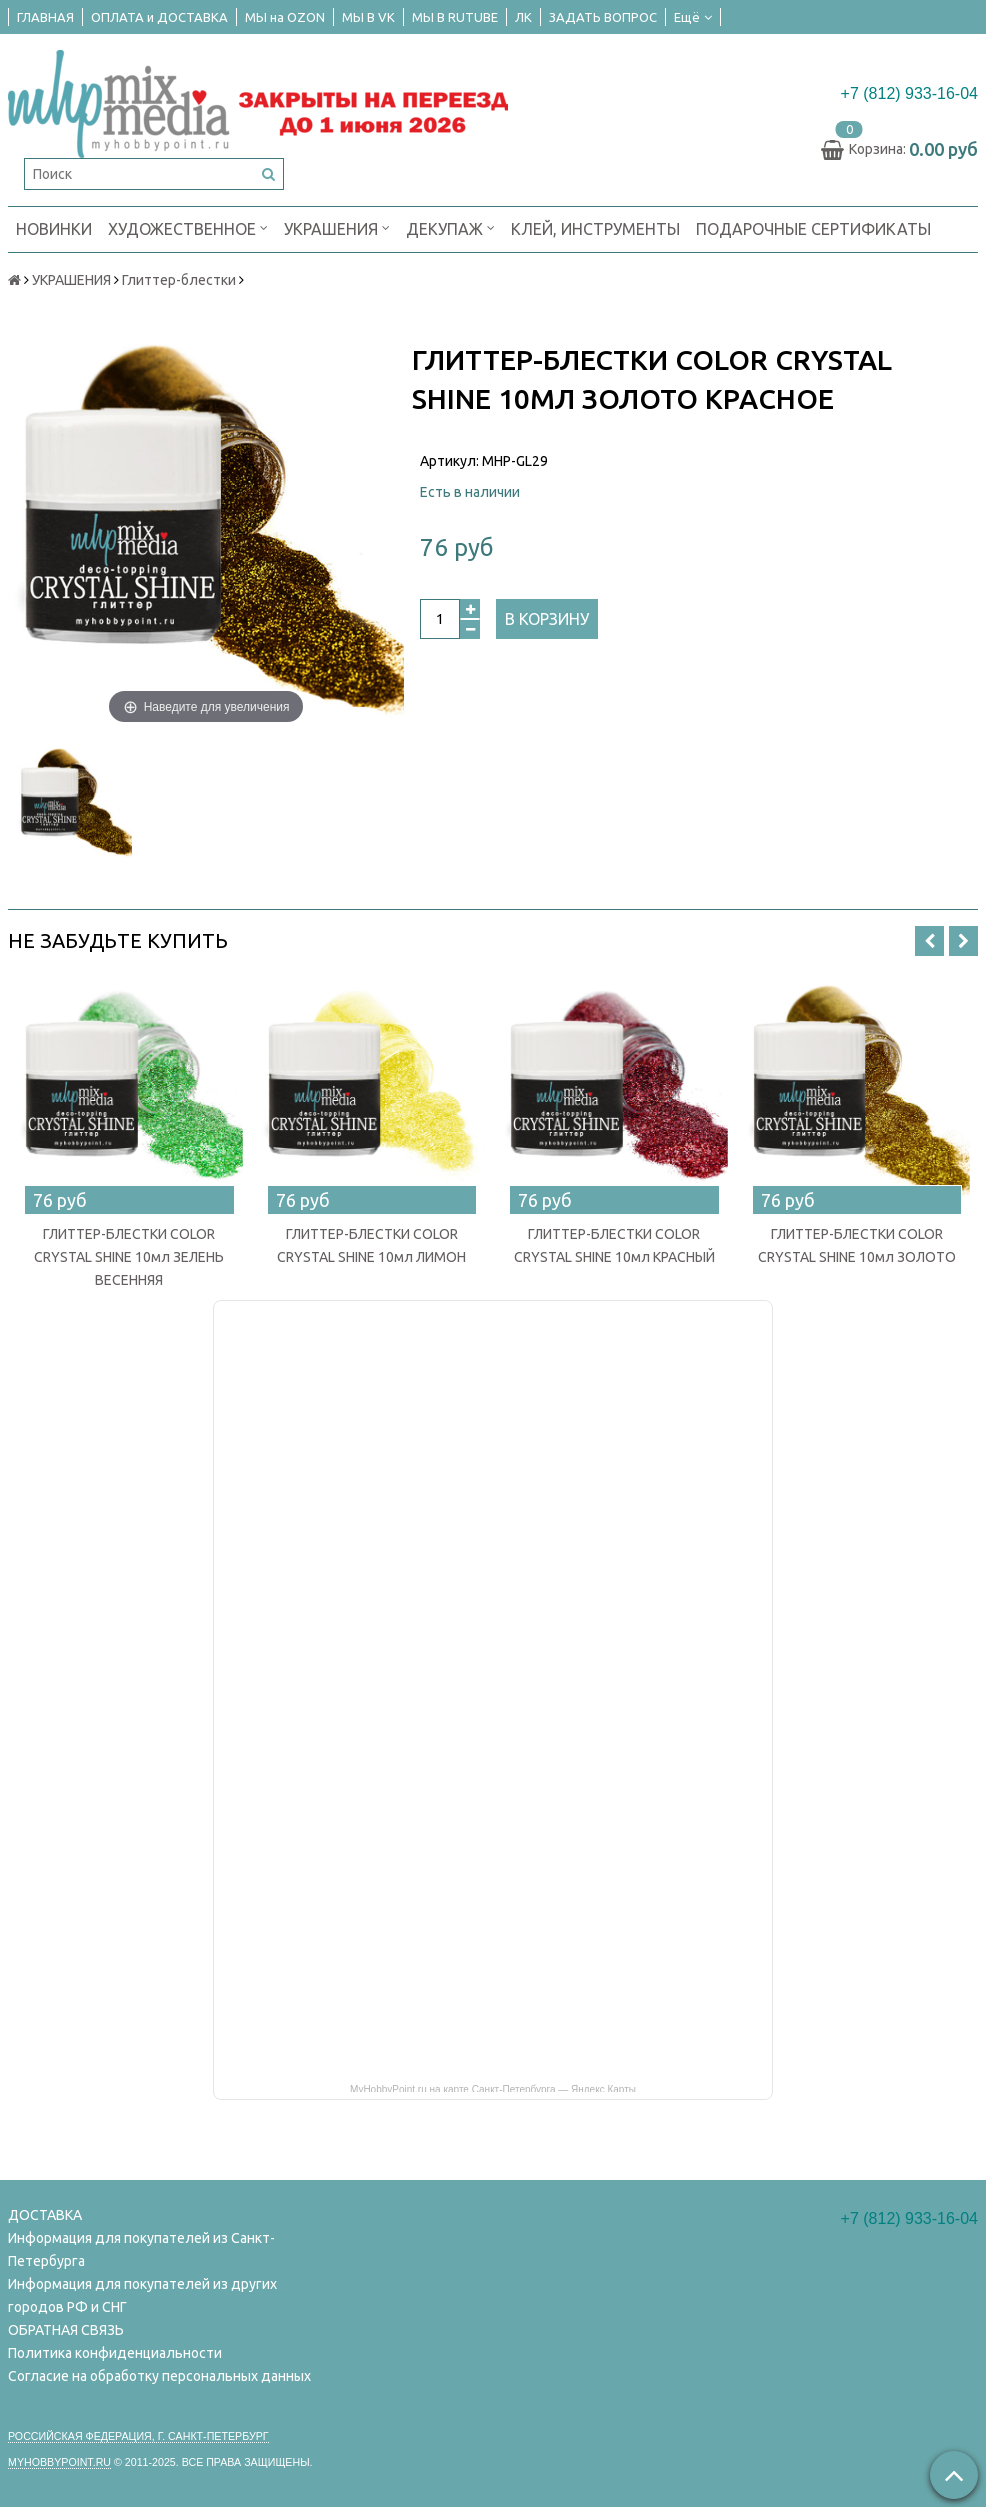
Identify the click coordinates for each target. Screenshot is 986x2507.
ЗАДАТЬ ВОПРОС (603, 17)
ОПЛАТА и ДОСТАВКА (159, 17)
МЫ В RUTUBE (455, 17)
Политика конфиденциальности (115, 2353)
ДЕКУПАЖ (450, 227)
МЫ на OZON (285, 17)
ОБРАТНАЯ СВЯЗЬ (66, 2330)
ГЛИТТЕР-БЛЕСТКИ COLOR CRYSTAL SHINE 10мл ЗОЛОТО (857, 1245)
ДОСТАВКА (45, 2215)
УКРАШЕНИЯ (337, 227)
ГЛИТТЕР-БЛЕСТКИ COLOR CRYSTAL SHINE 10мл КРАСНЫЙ (614, 1245)
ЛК (523, 17)
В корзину (547, 619)
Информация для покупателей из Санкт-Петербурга (141, 2249)
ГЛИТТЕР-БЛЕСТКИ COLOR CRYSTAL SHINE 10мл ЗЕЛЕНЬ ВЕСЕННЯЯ (129, 1257)
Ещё (693, 17)
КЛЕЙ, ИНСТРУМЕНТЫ (595, 229)
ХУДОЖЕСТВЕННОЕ (188, 227)
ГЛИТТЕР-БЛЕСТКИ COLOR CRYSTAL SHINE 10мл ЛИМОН (371, 1245)
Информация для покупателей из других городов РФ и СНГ (142, 2295)
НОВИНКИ (54, 229)
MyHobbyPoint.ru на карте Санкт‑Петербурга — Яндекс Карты (493, 2088)
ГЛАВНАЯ (45, 17)
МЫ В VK (368, 17)
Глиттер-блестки (179, 280)
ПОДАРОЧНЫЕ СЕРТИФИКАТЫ (813, 229)
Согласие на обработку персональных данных (159, 2376)
